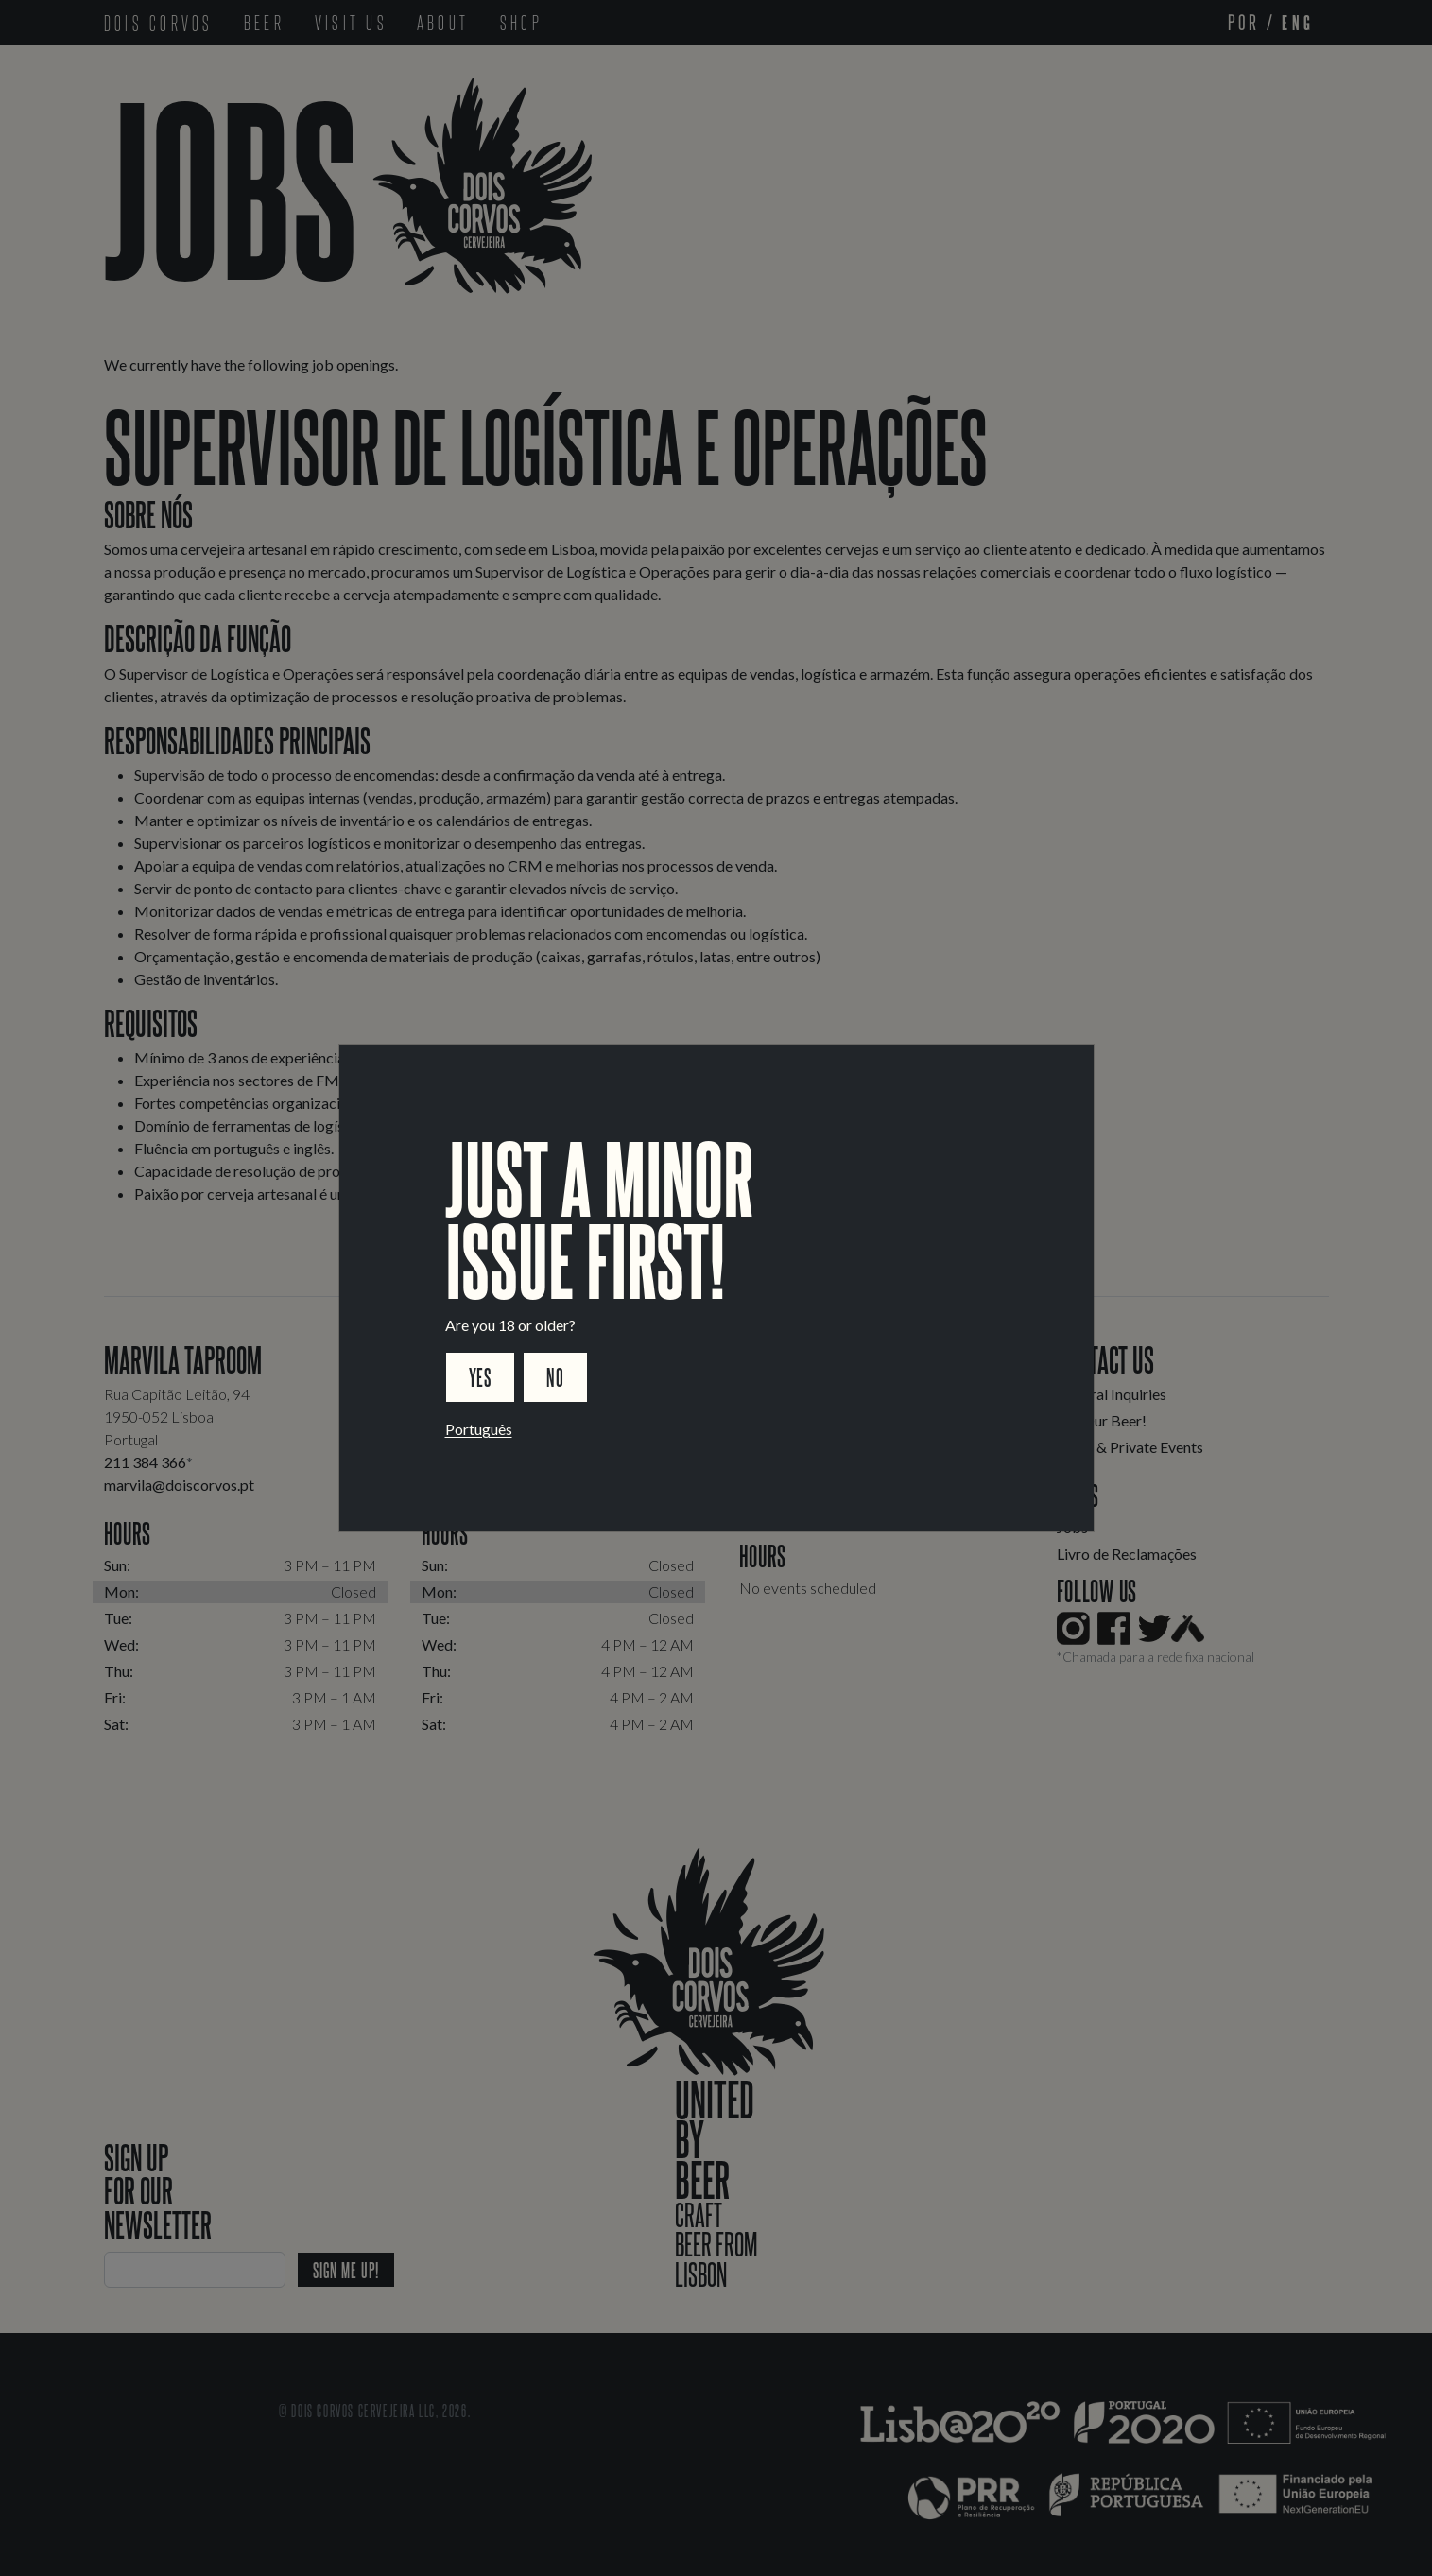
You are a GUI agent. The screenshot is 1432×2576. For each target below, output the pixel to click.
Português (478, 1429)
